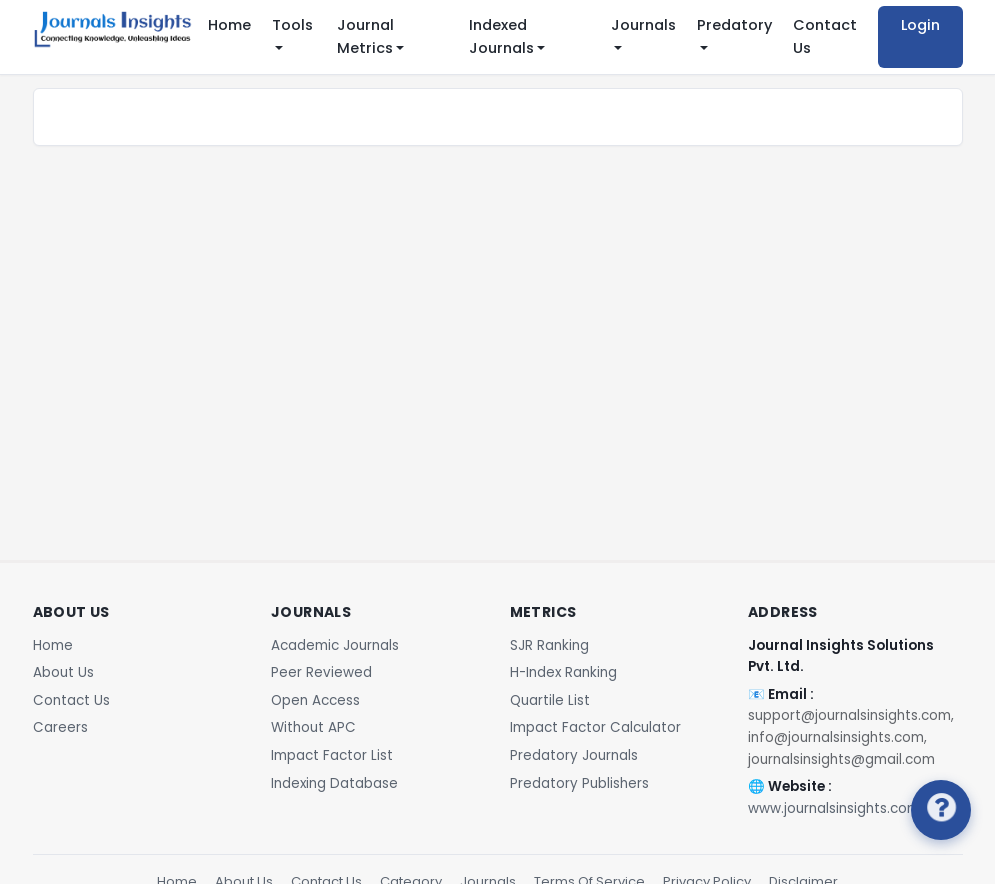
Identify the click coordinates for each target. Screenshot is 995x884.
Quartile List (550, 700)
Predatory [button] (734, 25)
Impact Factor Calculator (595, 727)
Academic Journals (335, 645)
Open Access (315, 700)
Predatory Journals (574, 755)
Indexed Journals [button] (501, 36)
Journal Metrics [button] (365, 36)
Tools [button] (292, 25)
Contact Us (825, 36)
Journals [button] (643, 25)
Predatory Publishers (579, 783)
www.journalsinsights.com (834, 808)
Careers (60, 727)
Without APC (313, 727)
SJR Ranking (549, 645)
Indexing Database (334, 783)
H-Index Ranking (563, 672)
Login (920, 25)
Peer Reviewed (321, 672)
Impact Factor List (332, 755)
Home (229, 25)
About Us (63, 672)
